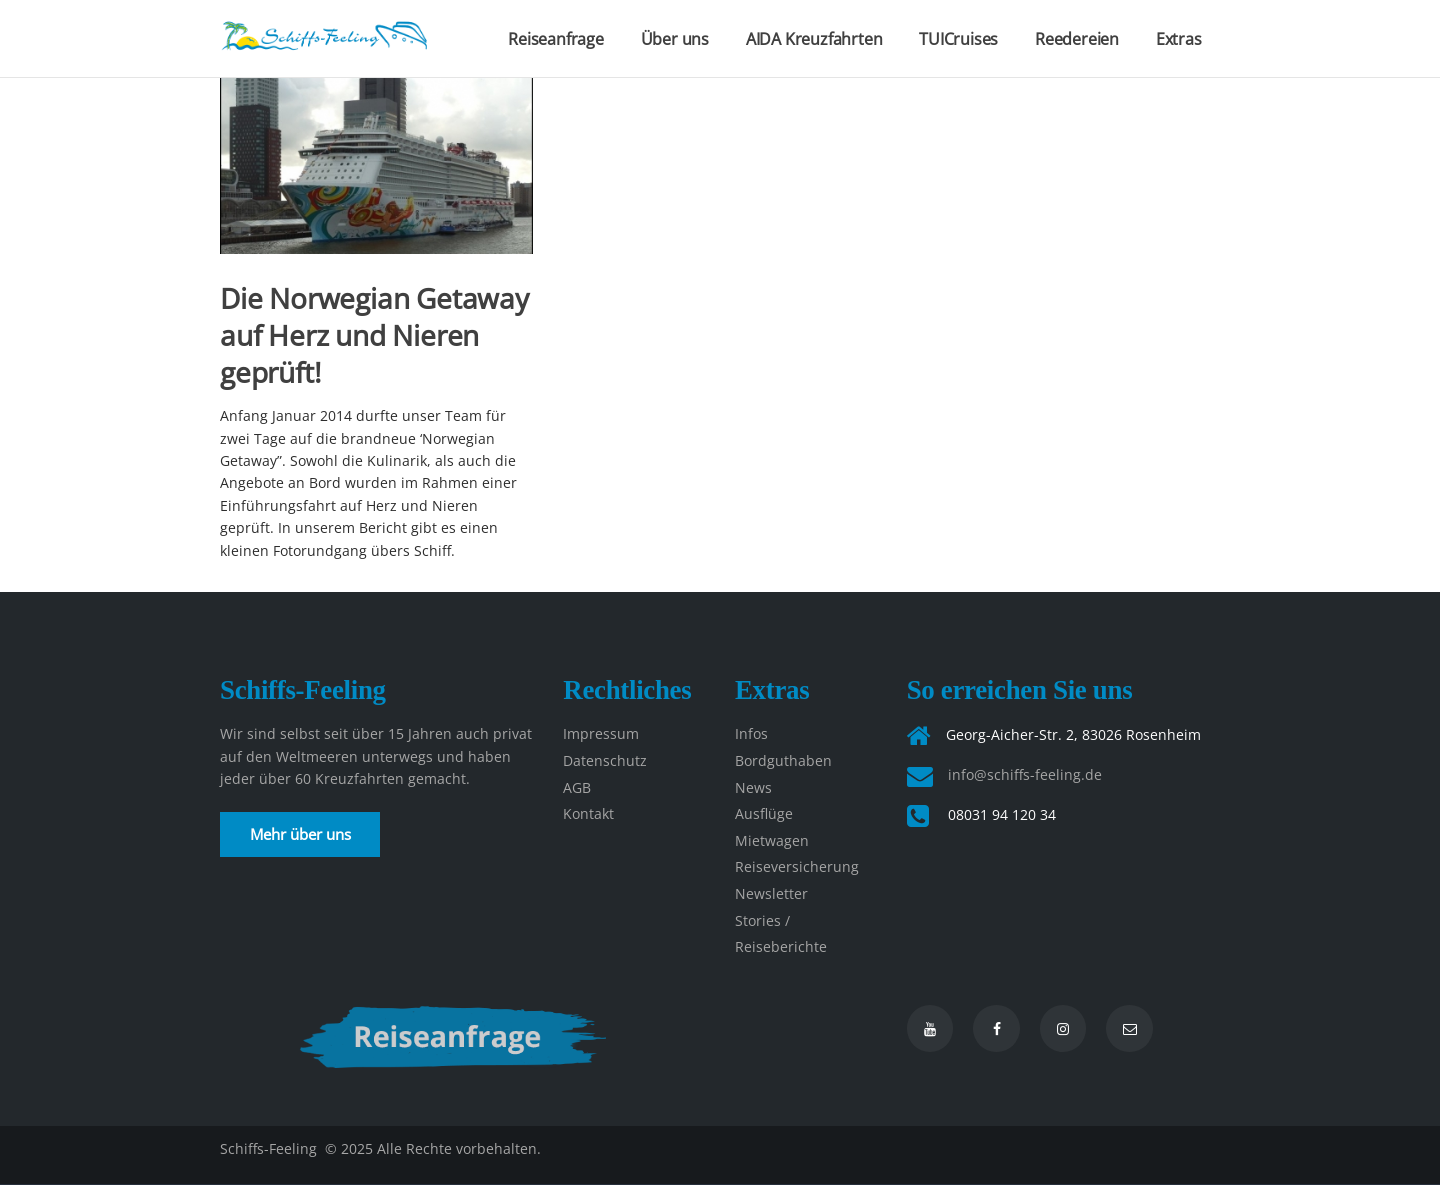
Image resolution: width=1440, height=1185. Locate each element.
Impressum (601, 733)
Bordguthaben (783, 760)
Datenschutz (605, 760)
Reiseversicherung (797, 866)
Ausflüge (764, 813)
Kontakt (588, 813)
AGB (577, 787)
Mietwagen (772, 840)
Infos (751, 733)
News (753, 787)
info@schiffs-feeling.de (1025, 774)
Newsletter (771, 893)
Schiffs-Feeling (270, 1148)
